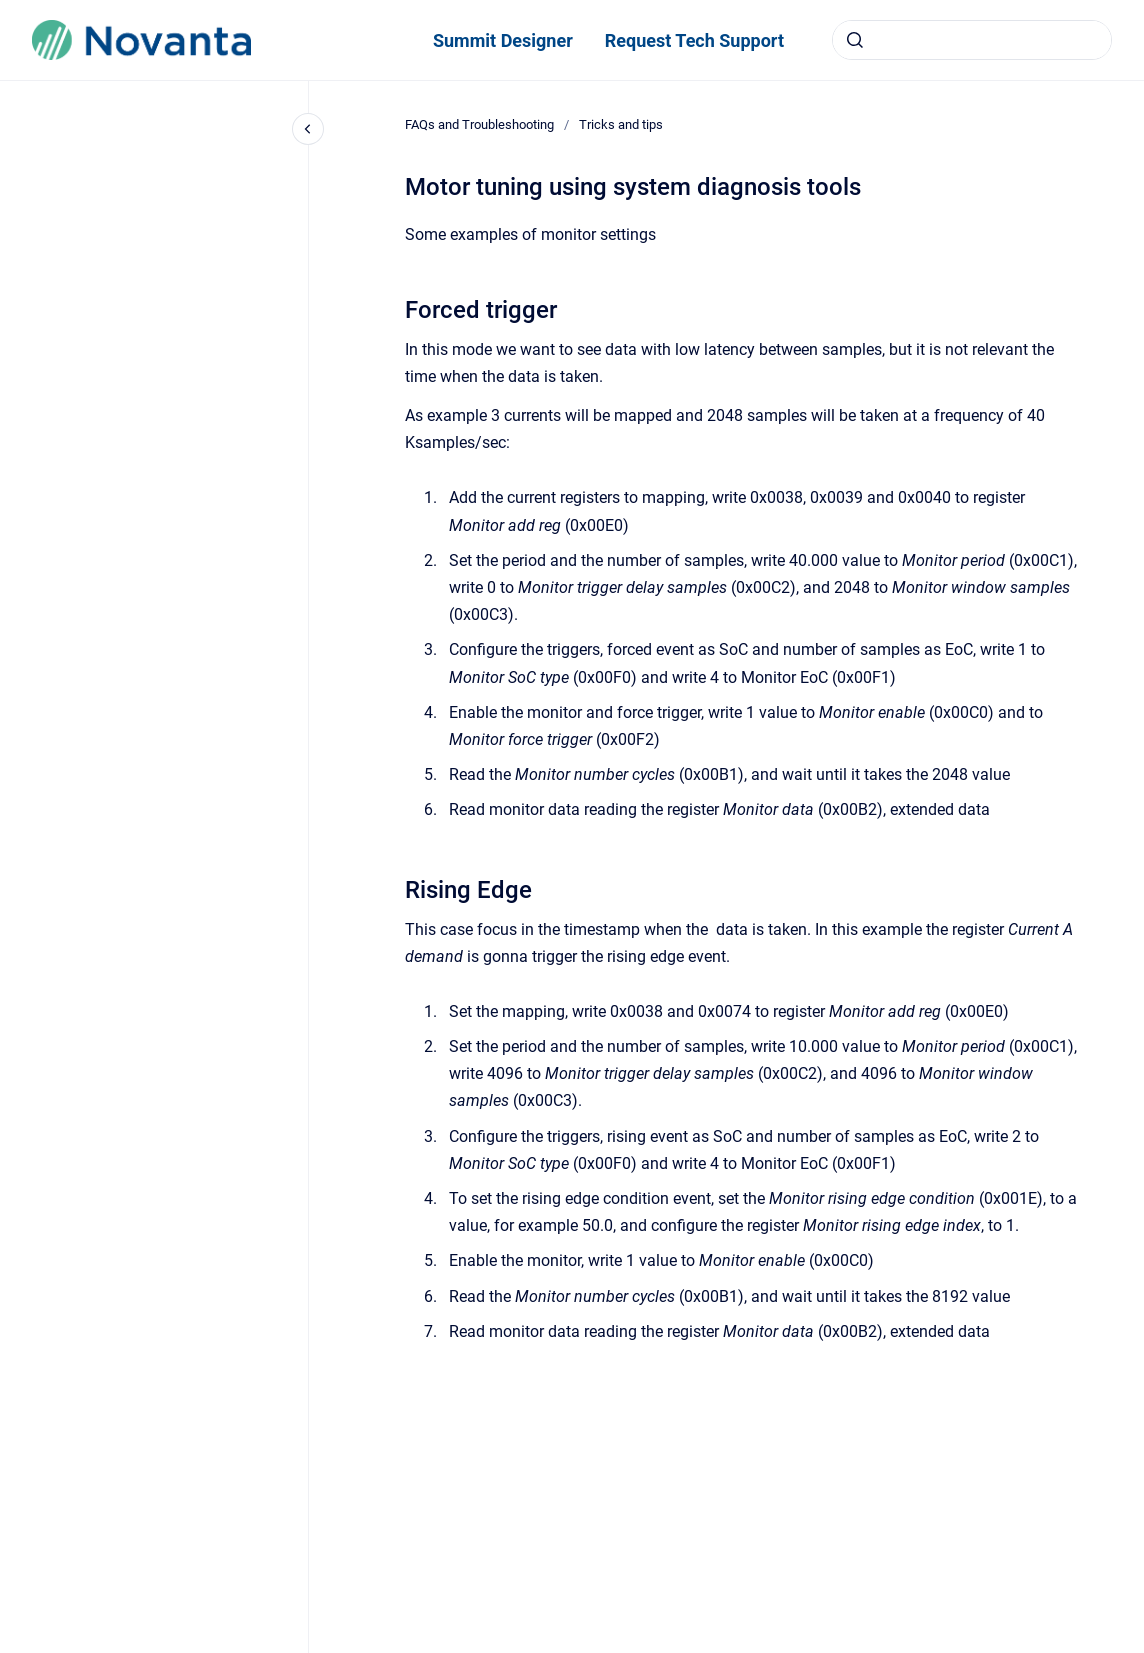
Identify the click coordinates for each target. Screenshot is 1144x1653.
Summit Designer (503, 40)
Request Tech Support (694, 40)
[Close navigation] (308, 129)
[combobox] (972, 40)
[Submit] (855, 40)
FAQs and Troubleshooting (479, 124)
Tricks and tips (621, 124)
